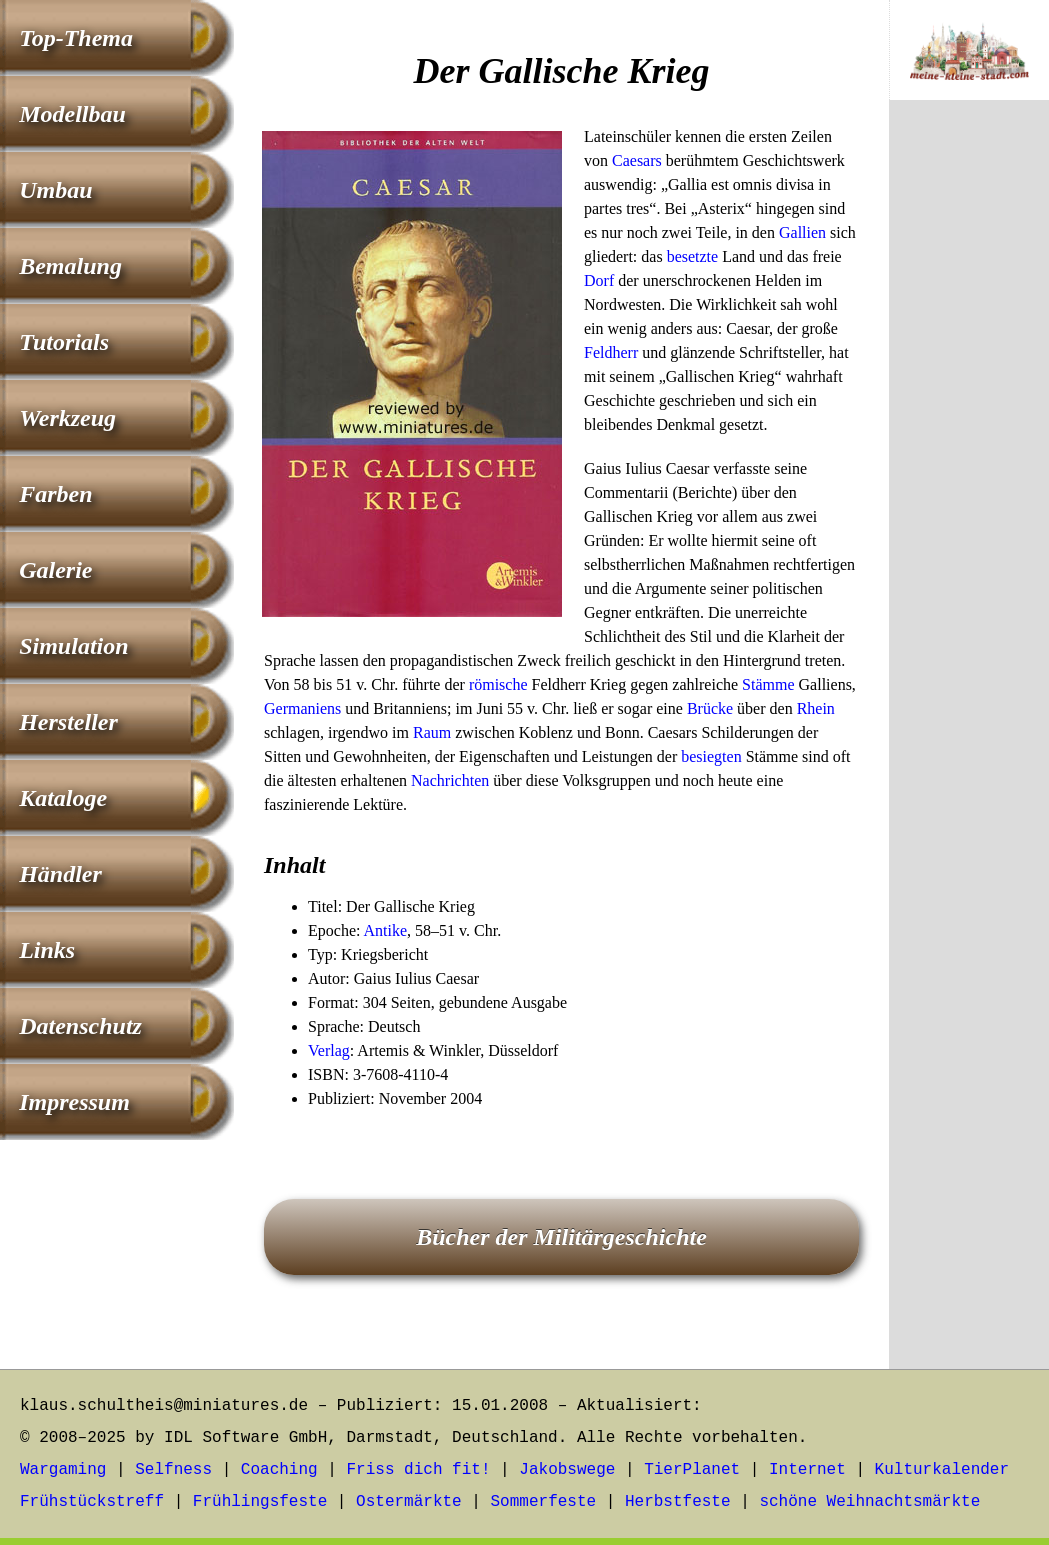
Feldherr (611, 352)
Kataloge (63, 798)
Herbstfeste (678, 1502)
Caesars (637, 160)
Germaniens (302, 708)
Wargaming (63, 1470)
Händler (60, 874)
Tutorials (64, 342)
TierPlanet (692, 1470)
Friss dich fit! (418, 1470)
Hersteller (68, 722)
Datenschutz (80, 1026)
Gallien (802, 232)
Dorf (599, 280)
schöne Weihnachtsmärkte (869, 1502)
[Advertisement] (969, 447)
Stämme (768, 684)
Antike (386, 930)
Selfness (173, 1470)
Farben (55, 494)
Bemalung (70, 266)
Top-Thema (76, 38)
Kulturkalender (942, 1470)
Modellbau (72, 114)
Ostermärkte (409, 1502)
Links (47, 950)
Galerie (55, 570)
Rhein (816, 708)
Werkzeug (67, 418)
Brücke (710, 708)
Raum (432, 732)
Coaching (279, 1470)
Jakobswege (567, 1470)
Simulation (73, 646)
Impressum (74, 1102)
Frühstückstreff (92, 1502)
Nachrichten (450, 780)
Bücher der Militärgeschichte (561, 1237)
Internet (807, 1470)
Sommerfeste (544, 1502)
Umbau (55, 190)
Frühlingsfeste (260, 1502)
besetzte (693, 256)
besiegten (711, 756)
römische (498, 684)
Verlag (329, 1050)
